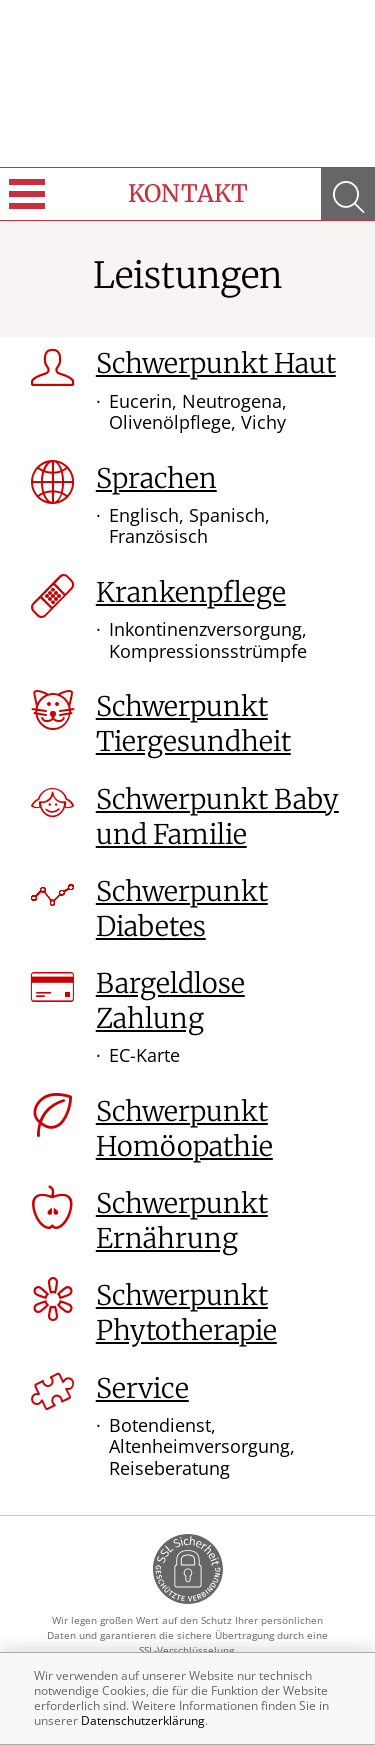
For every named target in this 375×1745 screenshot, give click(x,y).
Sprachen (156, 478)
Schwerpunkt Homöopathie (184, 1128)
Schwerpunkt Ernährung (182, 1220)
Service (142, 1388)
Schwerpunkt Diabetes (182, 908)
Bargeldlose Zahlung (170, 1000)
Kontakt (188, 193)
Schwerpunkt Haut (216, 363)
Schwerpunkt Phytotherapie (186, 1312)
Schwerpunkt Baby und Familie (217, 816)
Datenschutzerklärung (143, 1720)
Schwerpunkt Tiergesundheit (193, 723)
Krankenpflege (191, 592)
